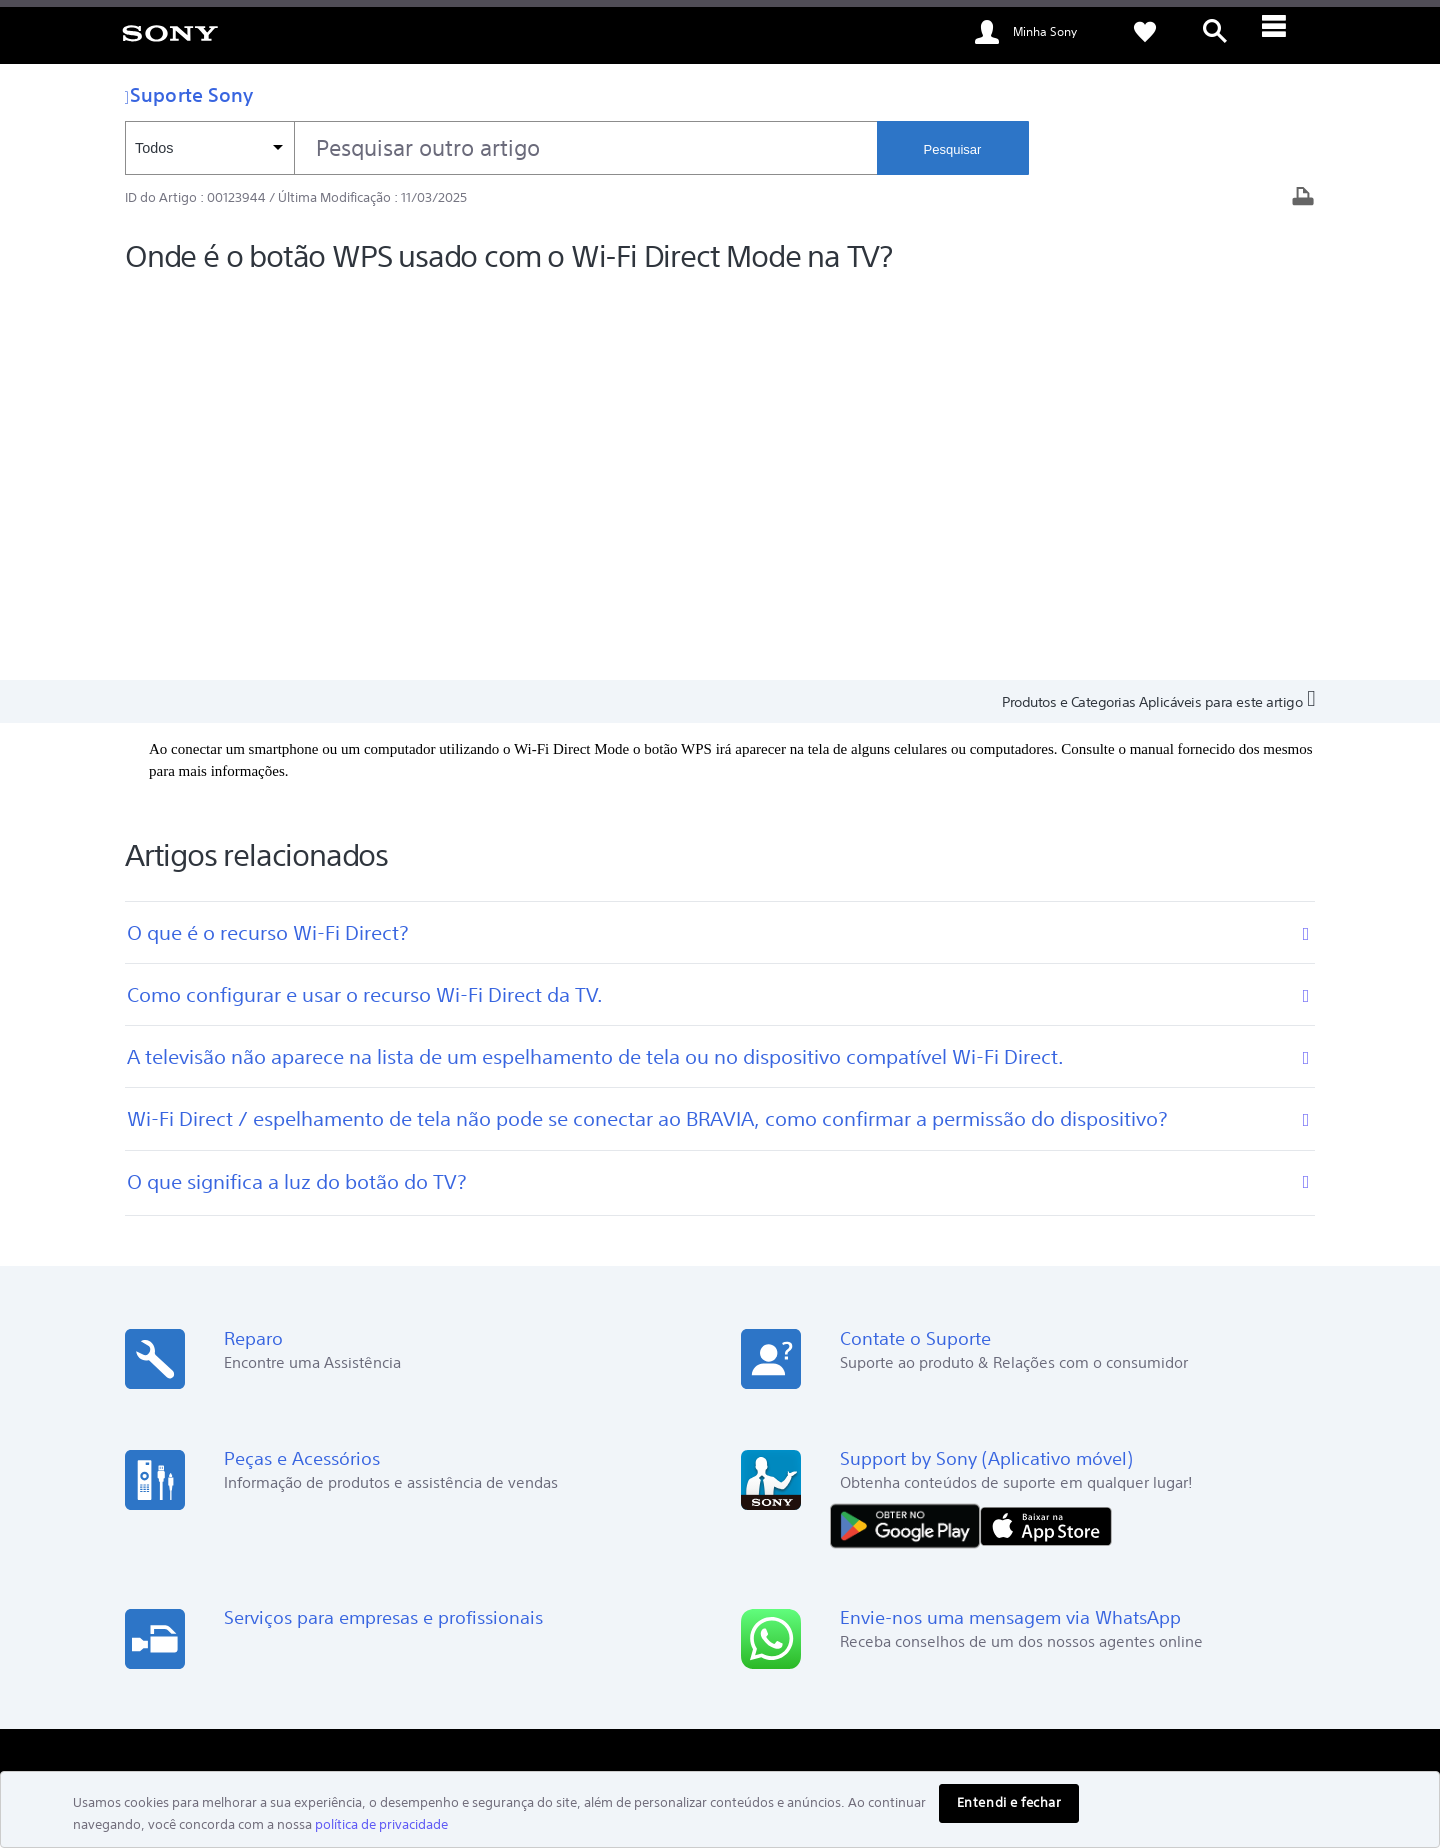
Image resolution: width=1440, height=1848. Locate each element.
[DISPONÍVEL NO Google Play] (910, 1135)
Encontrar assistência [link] (978, 1462)
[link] (170, 32)
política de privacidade (381, 1824)
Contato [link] (939, 1518)
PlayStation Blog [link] (651, 1462)
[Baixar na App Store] (1046, 1135)
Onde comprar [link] (958, 1490)
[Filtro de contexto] (209, 148)
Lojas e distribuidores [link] (193, 1533)
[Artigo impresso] (1303, 198)
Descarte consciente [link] (1250, 1631)
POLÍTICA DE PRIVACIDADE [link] (200, 1739)
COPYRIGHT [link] (313, 1739)
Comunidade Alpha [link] (659, 1490)
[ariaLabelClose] (1285, 32)
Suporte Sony (189, 94)
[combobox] (501, 148)
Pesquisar (953, 149)
